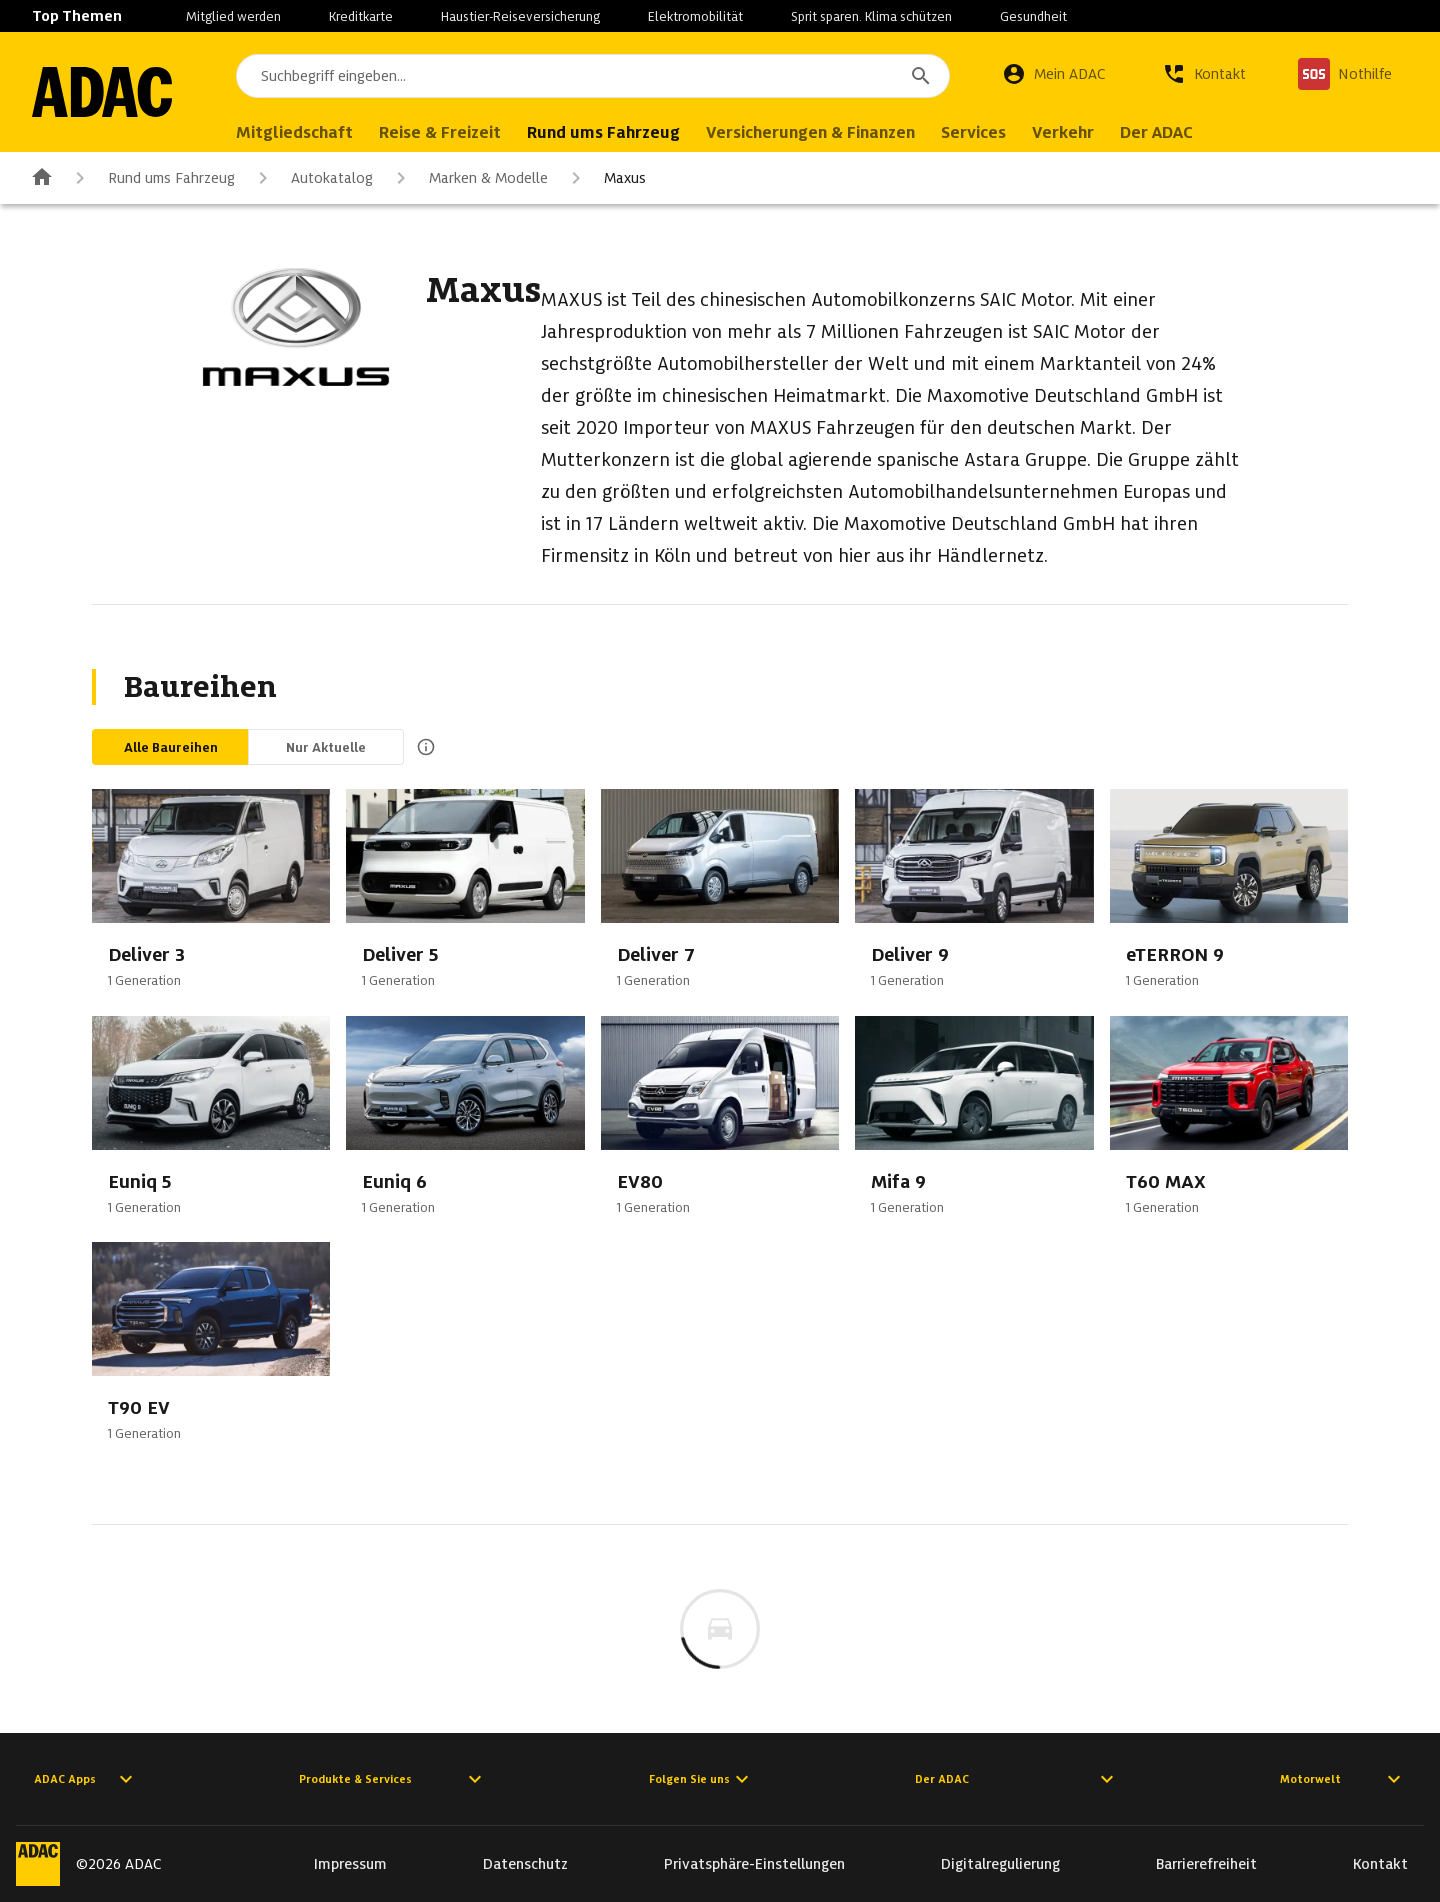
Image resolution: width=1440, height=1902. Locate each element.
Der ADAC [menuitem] (1156, 132)
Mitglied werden (233, 16)
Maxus (605, 178)
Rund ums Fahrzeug (151, 178)
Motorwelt (1343, 1779)
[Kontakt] (1204, 74)
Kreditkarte (361, 16)
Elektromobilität (695, 16)
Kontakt (1380, 1864)
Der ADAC (1017, 1779)
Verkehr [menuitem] (1063, 132)
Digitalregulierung (1000, 1864)
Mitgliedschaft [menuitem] (294, 132)
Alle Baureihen (171, 747)
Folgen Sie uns (701, 1779)
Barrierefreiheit (1206, 1864)
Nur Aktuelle (326, 747)
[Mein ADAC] (1054, 74)
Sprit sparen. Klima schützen (871, 16)
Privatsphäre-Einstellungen (754, 1864)
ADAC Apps (86, 1779)
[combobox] (593, 76)
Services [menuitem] (973, 132)
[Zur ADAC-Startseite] (102, 92)
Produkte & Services (393, 1779)
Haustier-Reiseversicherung (520, 16)
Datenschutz (525, 1864)
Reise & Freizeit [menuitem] (440, 132)
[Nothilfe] (1345, 74)
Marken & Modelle (468, 178)
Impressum (350, 1864)
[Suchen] (921, 76)
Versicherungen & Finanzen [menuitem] (810, 132)
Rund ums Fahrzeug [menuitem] (603, 132)
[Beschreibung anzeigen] (422, 747)
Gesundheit (1033, 16)
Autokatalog (312, 178)
